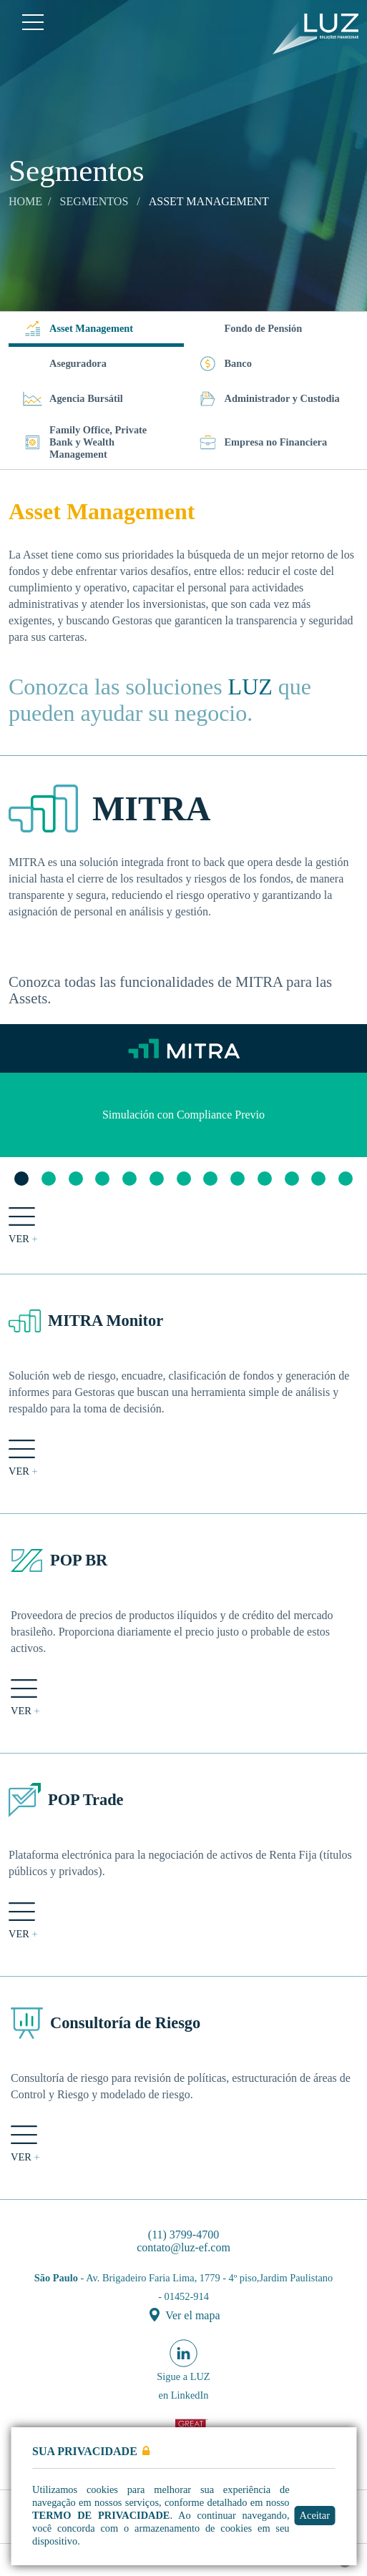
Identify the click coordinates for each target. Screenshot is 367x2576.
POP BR (78, 1560)
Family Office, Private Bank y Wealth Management (85, 442)
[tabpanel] (183, 1115)
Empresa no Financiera (263, 442)
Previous (18, 1115)
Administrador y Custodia (269, 398)
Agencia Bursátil (73, 398)
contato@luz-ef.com (183, 2247)
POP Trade (86, 1800)
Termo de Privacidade (101, 2515)
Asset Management (78, 328)
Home (25, 201)
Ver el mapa (185, 2314)
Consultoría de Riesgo (125, 2023)
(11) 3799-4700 (183, 2234)
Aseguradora (78, 363)
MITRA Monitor (105, 1320)
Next (349, 1115)
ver (23, 1225)
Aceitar (320, 2515)
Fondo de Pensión (264, 328)
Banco (225, 363)
